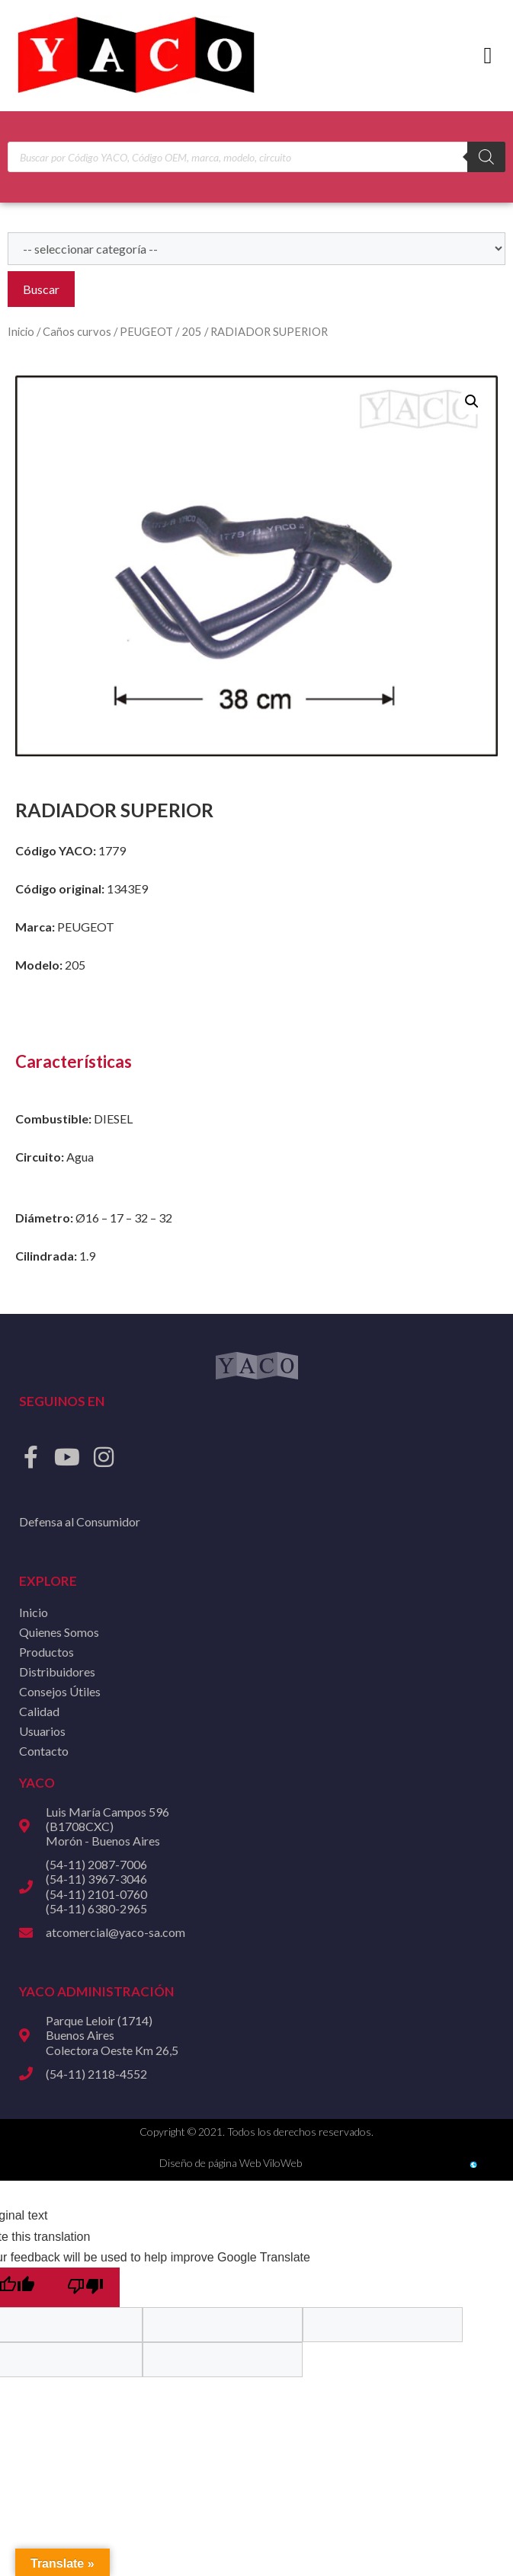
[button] (488, 56)
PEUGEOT (146, 331)
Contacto (44, 1750)
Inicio (21, 331)
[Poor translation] (85, 2287)
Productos (46, 1651)
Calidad (39, 1711)
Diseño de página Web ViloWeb (230, 2162)
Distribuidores (57, 1671)
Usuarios (42, 1731)
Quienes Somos (59, 1632)
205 (191, 331)
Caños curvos (77, 331)
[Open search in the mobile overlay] (256, 157)
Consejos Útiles (60, 1691)
